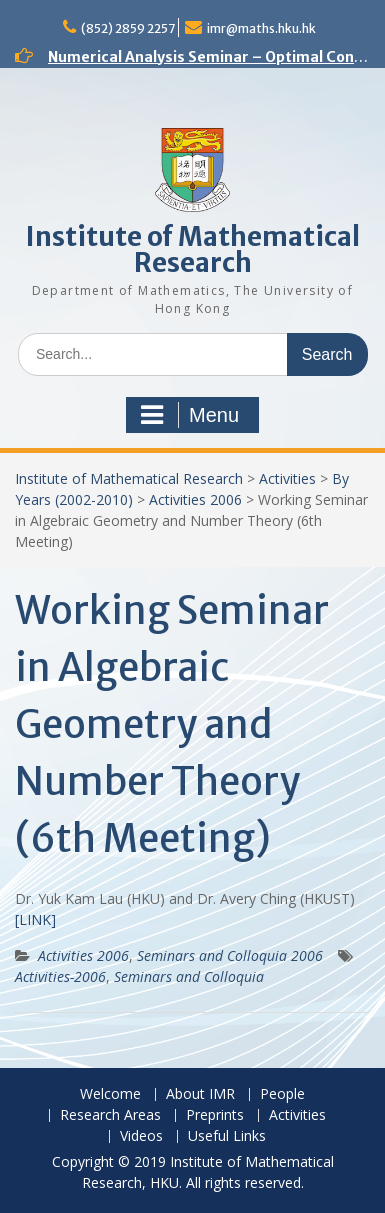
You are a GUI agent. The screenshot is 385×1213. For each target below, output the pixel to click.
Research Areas (110, 1115)
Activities (287, 478)
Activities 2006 (195, 499)
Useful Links (227, 1136)
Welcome (110, 1094)
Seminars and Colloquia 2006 (230, 955)
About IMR (200, 1094)
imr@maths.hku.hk (261, 28)
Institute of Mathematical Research (193, 249)
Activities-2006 (60, 976)
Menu (190, 415)
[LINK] (35, 919)
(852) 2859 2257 (128, 28)
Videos (141, 1136)
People (282, 1094)
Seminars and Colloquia (189, 976)
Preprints (215, 1115)
